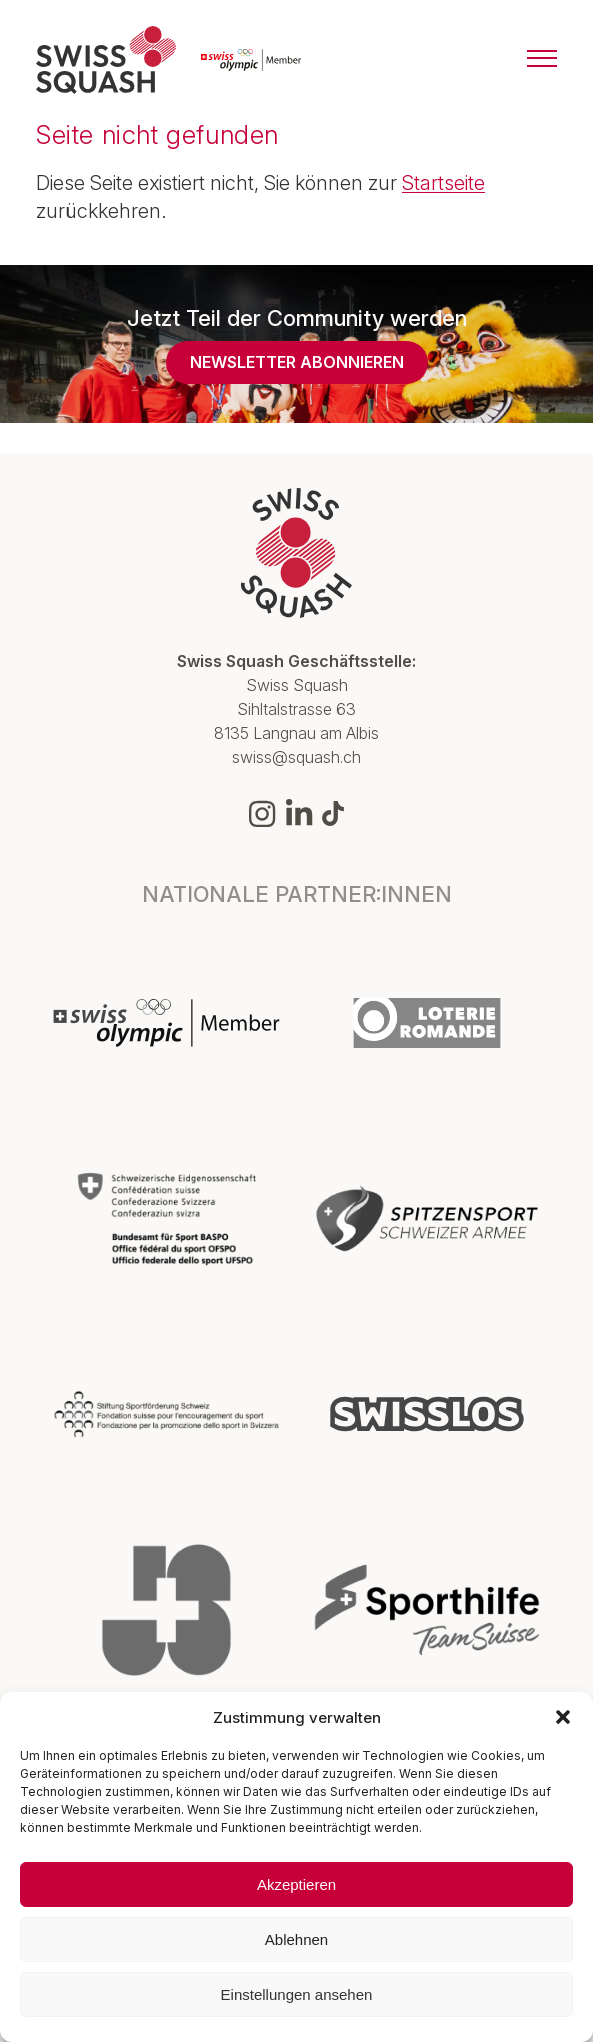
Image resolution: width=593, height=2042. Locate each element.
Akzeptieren (296, 1884)
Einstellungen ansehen (297, 1994)
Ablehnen (296, 1939)
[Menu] (542, 60)
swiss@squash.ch (296, 757)
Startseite (443, 183)
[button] (563, 1717)
